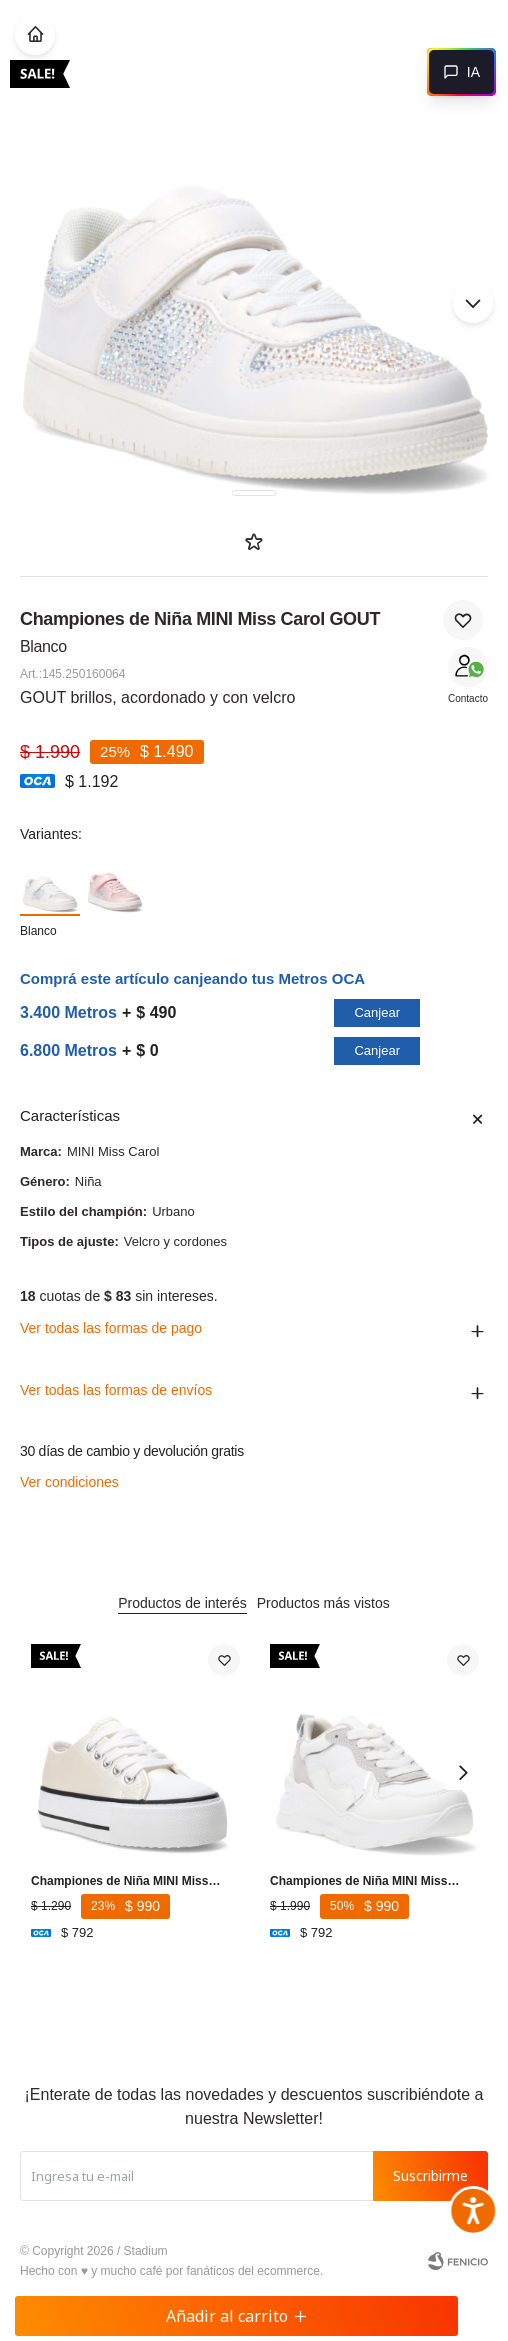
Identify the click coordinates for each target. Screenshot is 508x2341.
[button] (473, 303)
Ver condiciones (69, 1482)
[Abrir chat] (461, 72)
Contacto (468, 698)
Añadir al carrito (237, 2316)
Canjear (377, 1012)
